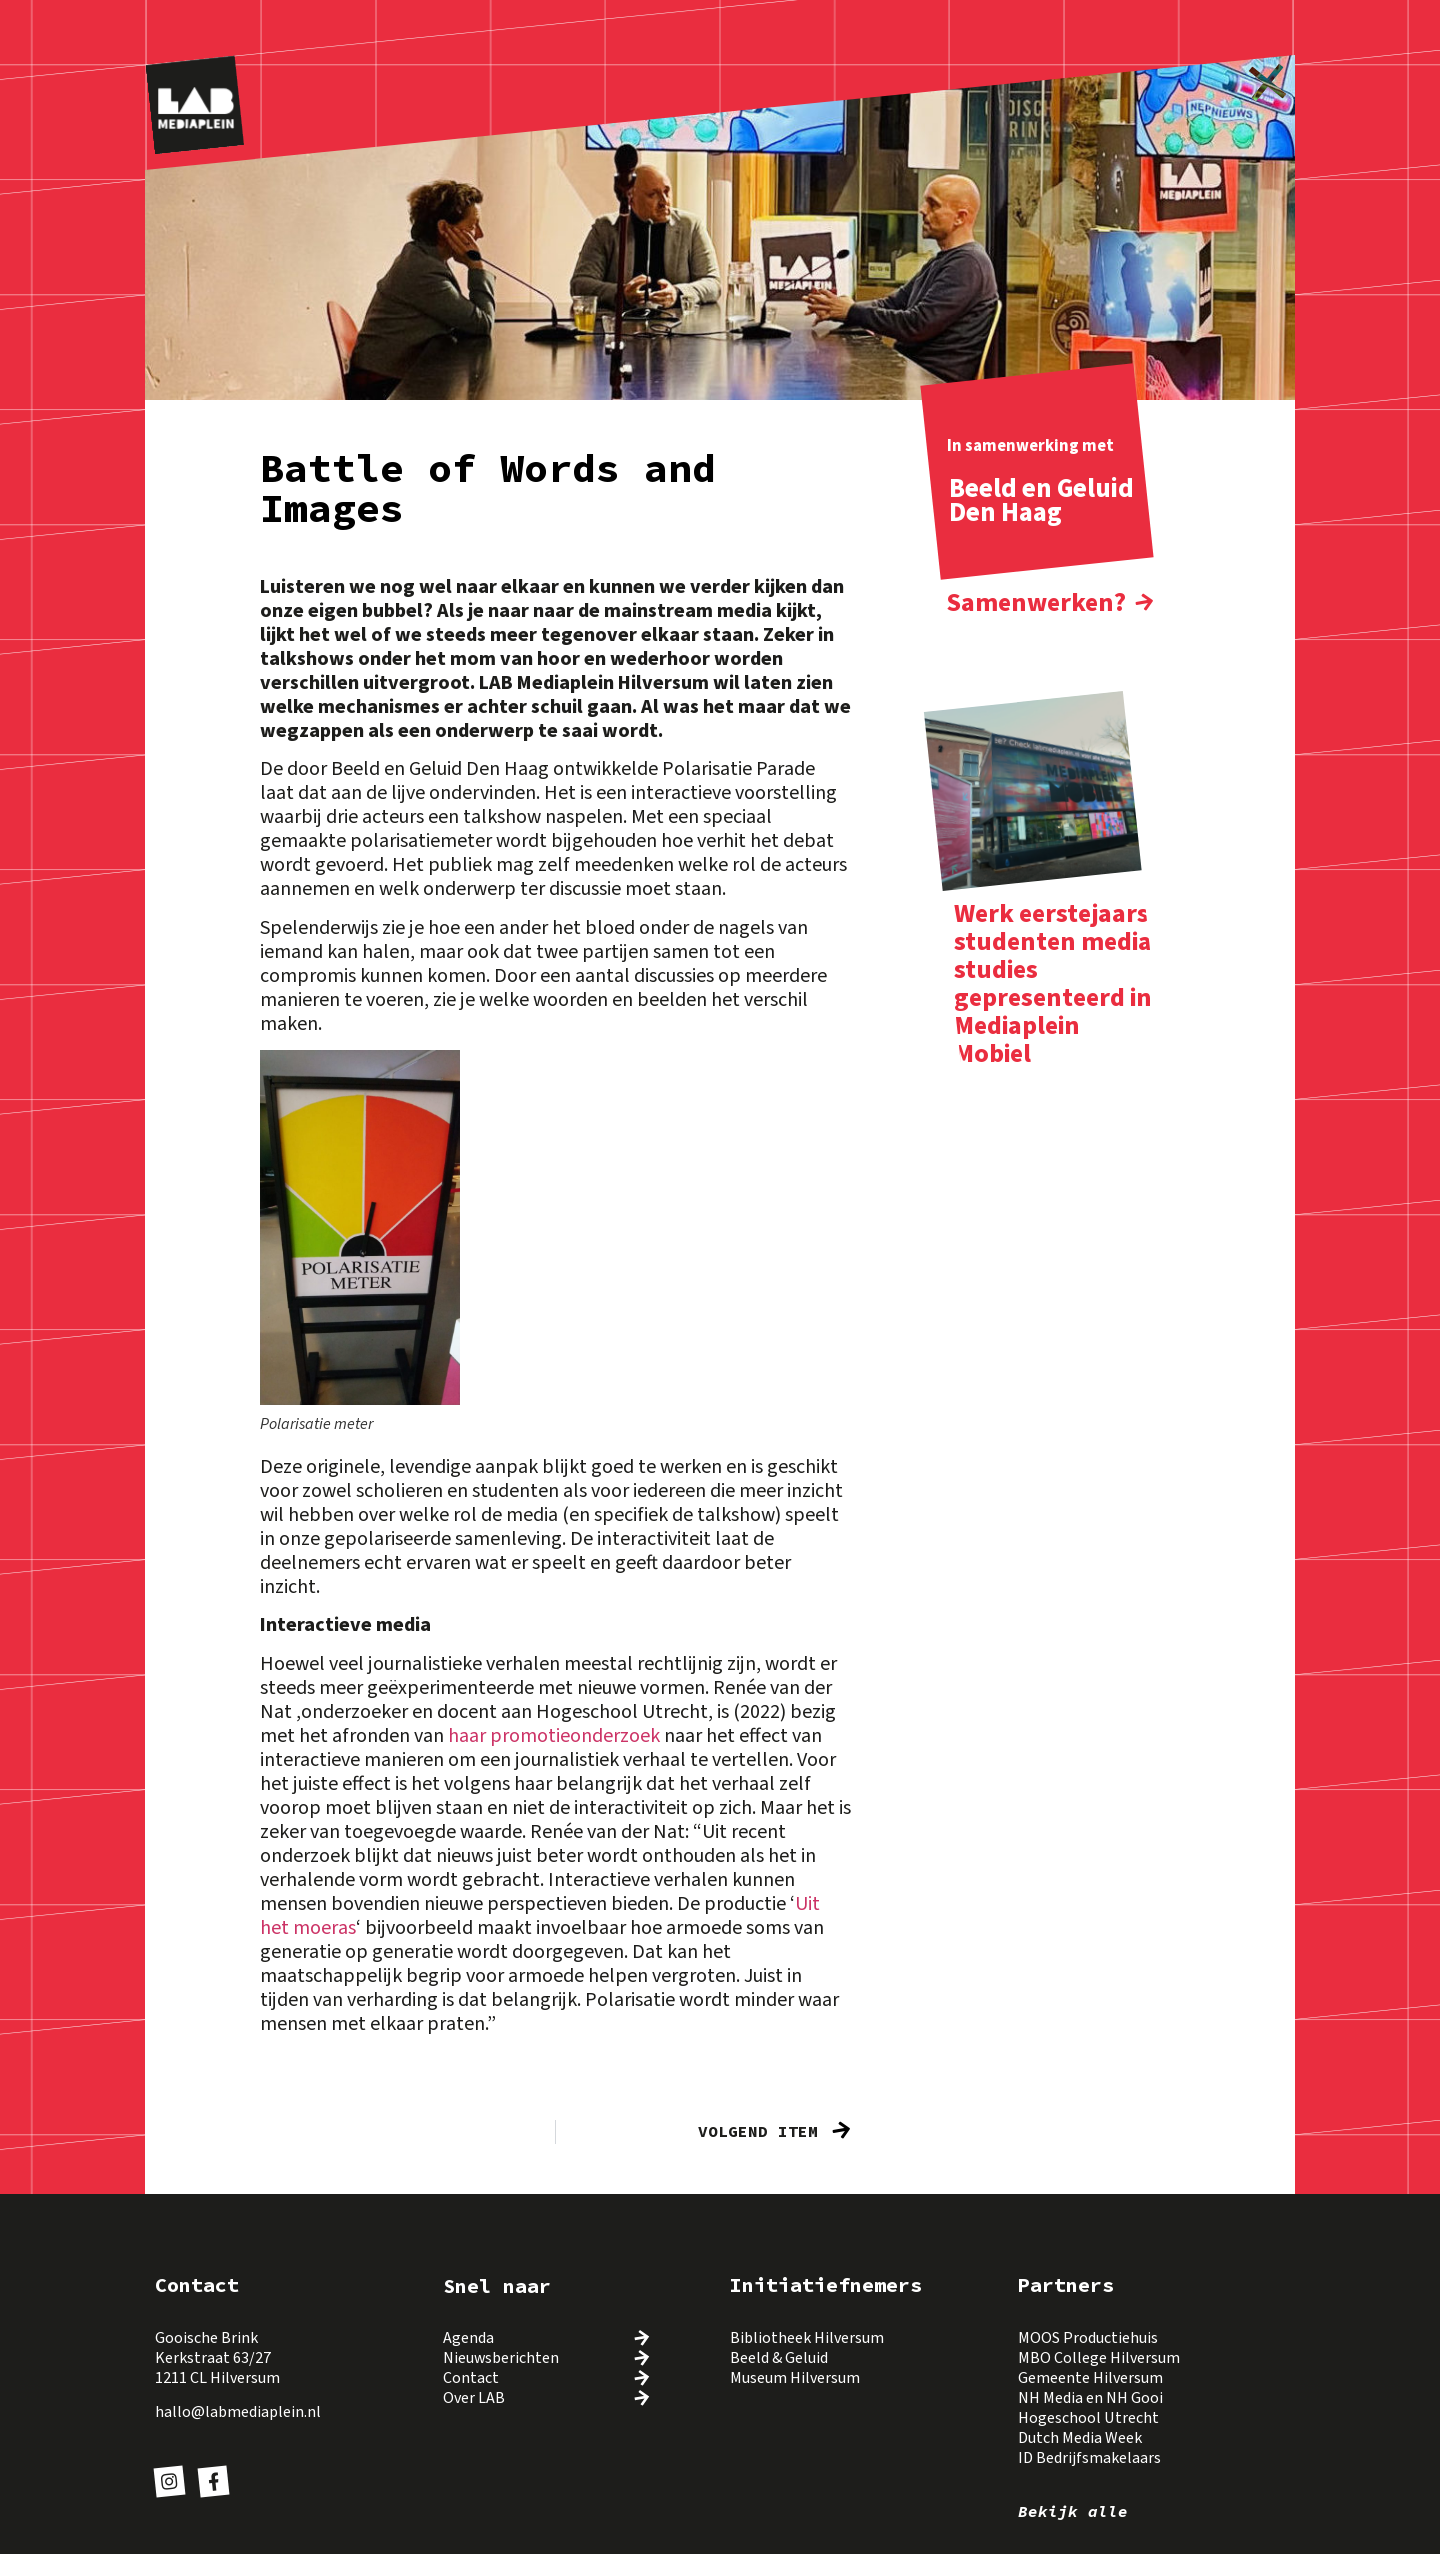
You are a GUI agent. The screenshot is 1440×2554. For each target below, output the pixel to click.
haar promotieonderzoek (556, 1736)
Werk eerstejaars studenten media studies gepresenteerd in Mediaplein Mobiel (1053, 983)
